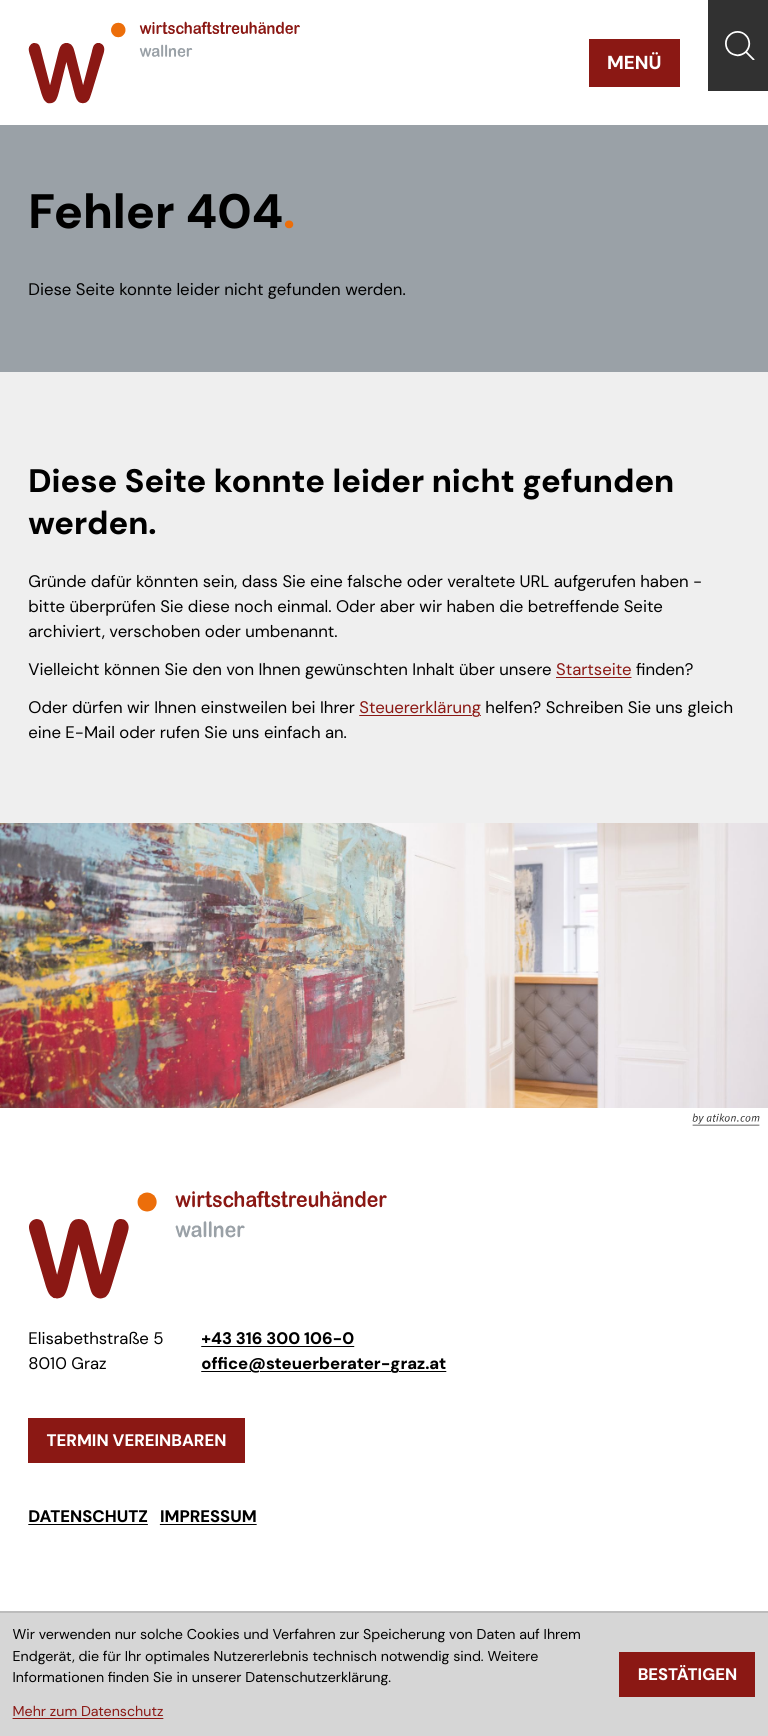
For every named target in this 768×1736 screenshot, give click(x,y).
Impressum (208, 1517)
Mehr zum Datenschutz (88, 1712)
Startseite (594, 670)
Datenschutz (88, 1517)
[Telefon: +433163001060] (277, 1339)
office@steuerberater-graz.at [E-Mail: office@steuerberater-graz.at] (323, 1364)
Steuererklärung (420, 708)
